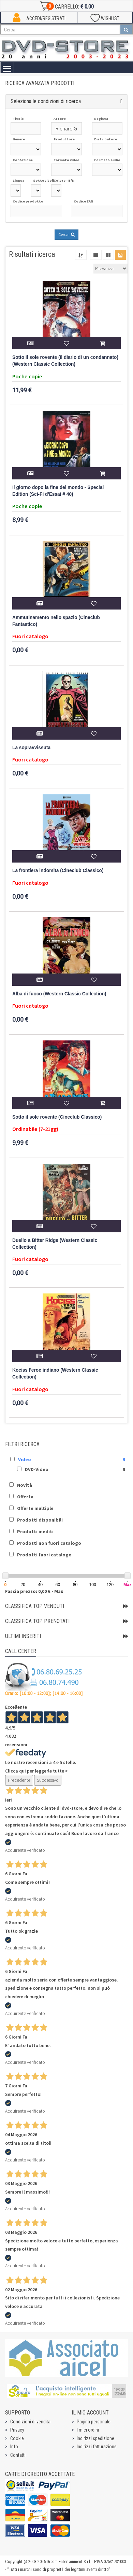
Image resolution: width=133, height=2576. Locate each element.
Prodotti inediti (35, 1531)
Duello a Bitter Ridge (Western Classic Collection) (54, 1244)
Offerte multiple (35, 1508)
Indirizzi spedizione (95, 2438)
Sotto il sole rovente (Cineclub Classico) (57, 1117)
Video (24, 1459)
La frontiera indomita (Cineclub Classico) (58, 870)
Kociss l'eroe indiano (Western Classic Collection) (55, 1374)
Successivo (48, 1780)
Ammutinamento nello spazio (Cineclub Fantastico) (56, 621)
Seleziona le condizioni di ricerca (46, 101)
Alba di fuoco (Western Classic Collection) (59, 993)
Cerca (66, 234)
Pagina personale (93, 2421)
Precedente (19, 1780)
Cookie (17, 2438)
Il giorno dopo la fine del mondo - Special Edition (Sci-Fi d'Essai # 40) (58, 491)
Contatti (18, 2455)
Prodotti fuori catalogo (44, 1555)
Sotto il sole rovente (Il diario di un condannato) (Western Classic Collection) (65, 361)
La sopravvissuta (31, 747)
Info (14, 2446)
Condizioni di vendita (30, 2421)
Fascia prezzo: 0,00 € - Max (34, 1591)
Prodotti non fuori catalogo (49, 1543)
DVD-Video (36, 1469)
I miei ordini (88, 2430)
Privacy (17, 2430)
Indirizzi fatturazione (97, 2446)
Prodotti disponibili (40, 1520)
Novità (24, 1485)
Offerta (25, 1497)
